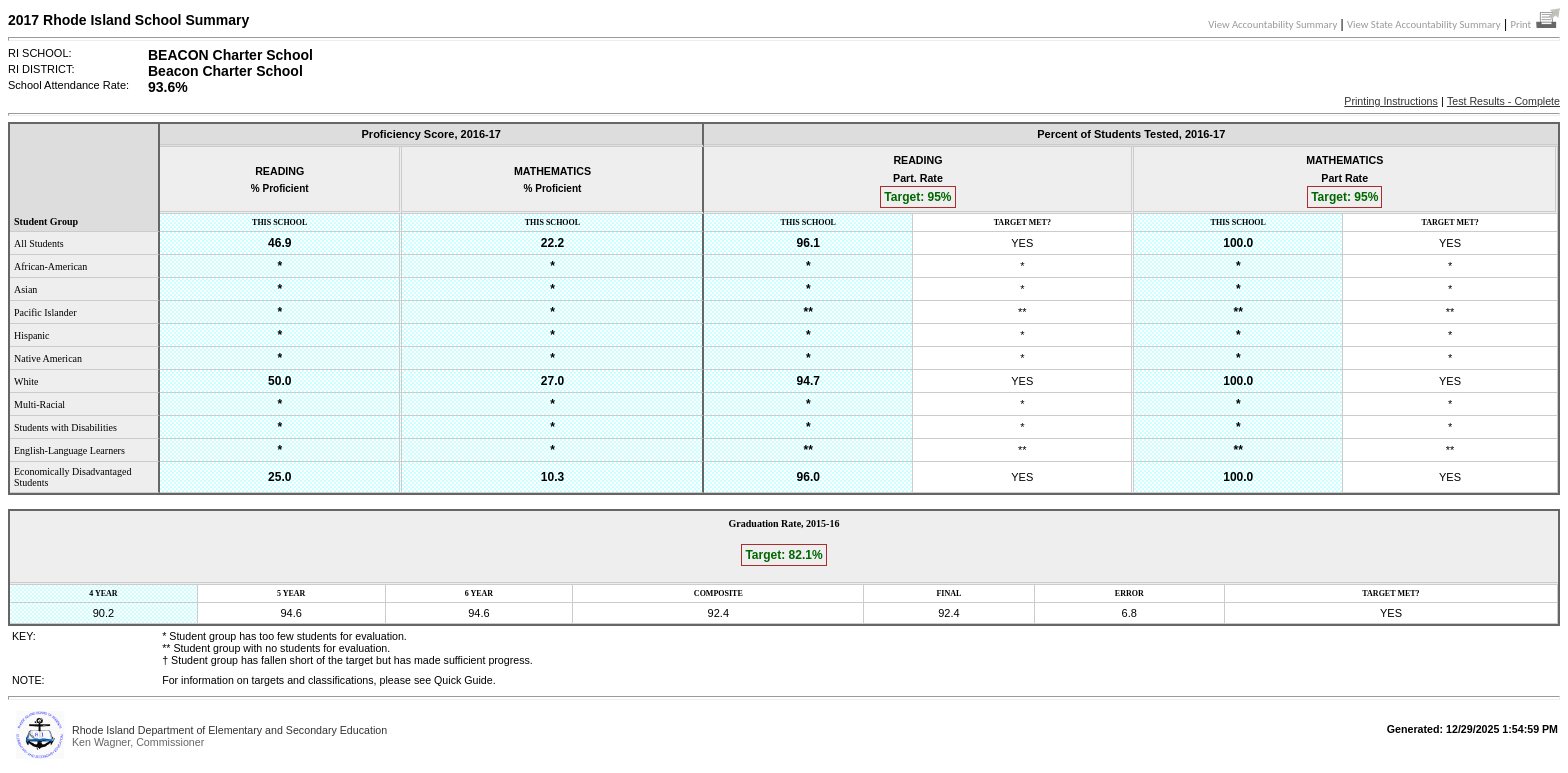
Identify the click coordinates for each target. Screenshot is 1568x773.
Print (1535, 24)
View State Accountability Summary (1424, 24)
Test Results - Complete (1503, 101)
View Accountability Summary (1272, 24)
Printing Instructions (1391, 101)
